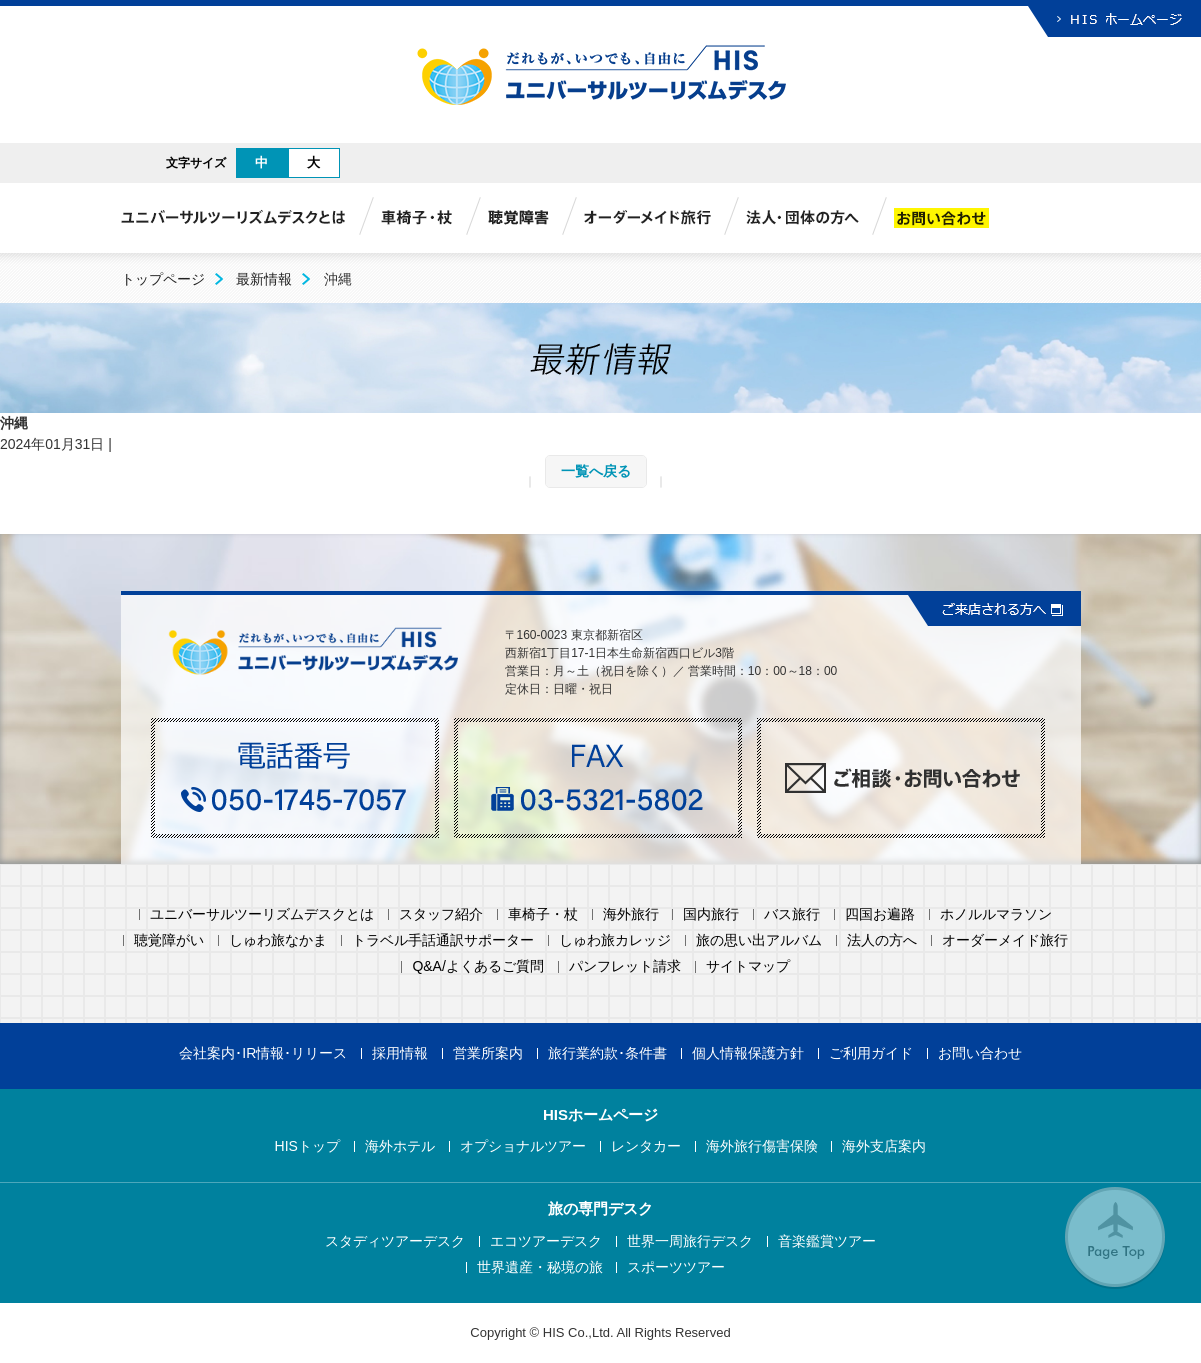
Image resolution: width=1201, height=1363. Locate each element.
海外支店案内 (884, 1146)
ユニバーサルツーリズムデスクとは (262, 914)
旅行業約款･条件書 (607, 1053)
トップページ (163, 279)
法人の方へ (882, 940)
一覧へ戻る (596, 471)
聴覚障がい (169, 940)
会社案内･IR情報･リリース (263, 1053)
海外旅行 (631, 914)
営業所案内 (488, 1053)
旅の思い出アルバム (759, 940)
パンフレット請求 (625, 966)
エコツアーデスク (546, 1241)
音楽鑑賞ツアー (827, 1241)
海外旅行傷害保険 (762, 1146)
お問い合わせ (980, 1053)
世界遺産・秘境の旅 (540, 1267)
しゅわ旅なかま (278, 940)
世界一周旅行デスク (690, 1241)
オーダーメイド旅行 (1005, 940)
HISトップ (307, 1146)
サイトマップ (748, 966)
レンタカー (646, 1146)
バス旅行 (792, 914)
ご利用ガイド (871, 1053)
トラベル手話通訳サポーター (443, 940)
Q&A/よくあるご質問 (477, 966)
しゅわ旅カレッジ (615, 940)
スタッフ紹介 (441, 914)
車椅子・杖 (543, 914)
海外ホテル (400, 1146)
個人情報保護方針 (748, 1053)
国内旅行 (711, 914)
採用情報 (400, 1053)
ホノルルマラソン (996, 914)
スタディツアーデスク (395, 1241)
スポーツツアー (676, 1267)
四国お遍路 (880, 914)
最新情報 (264, 279)
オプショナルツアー (523, 1146)
